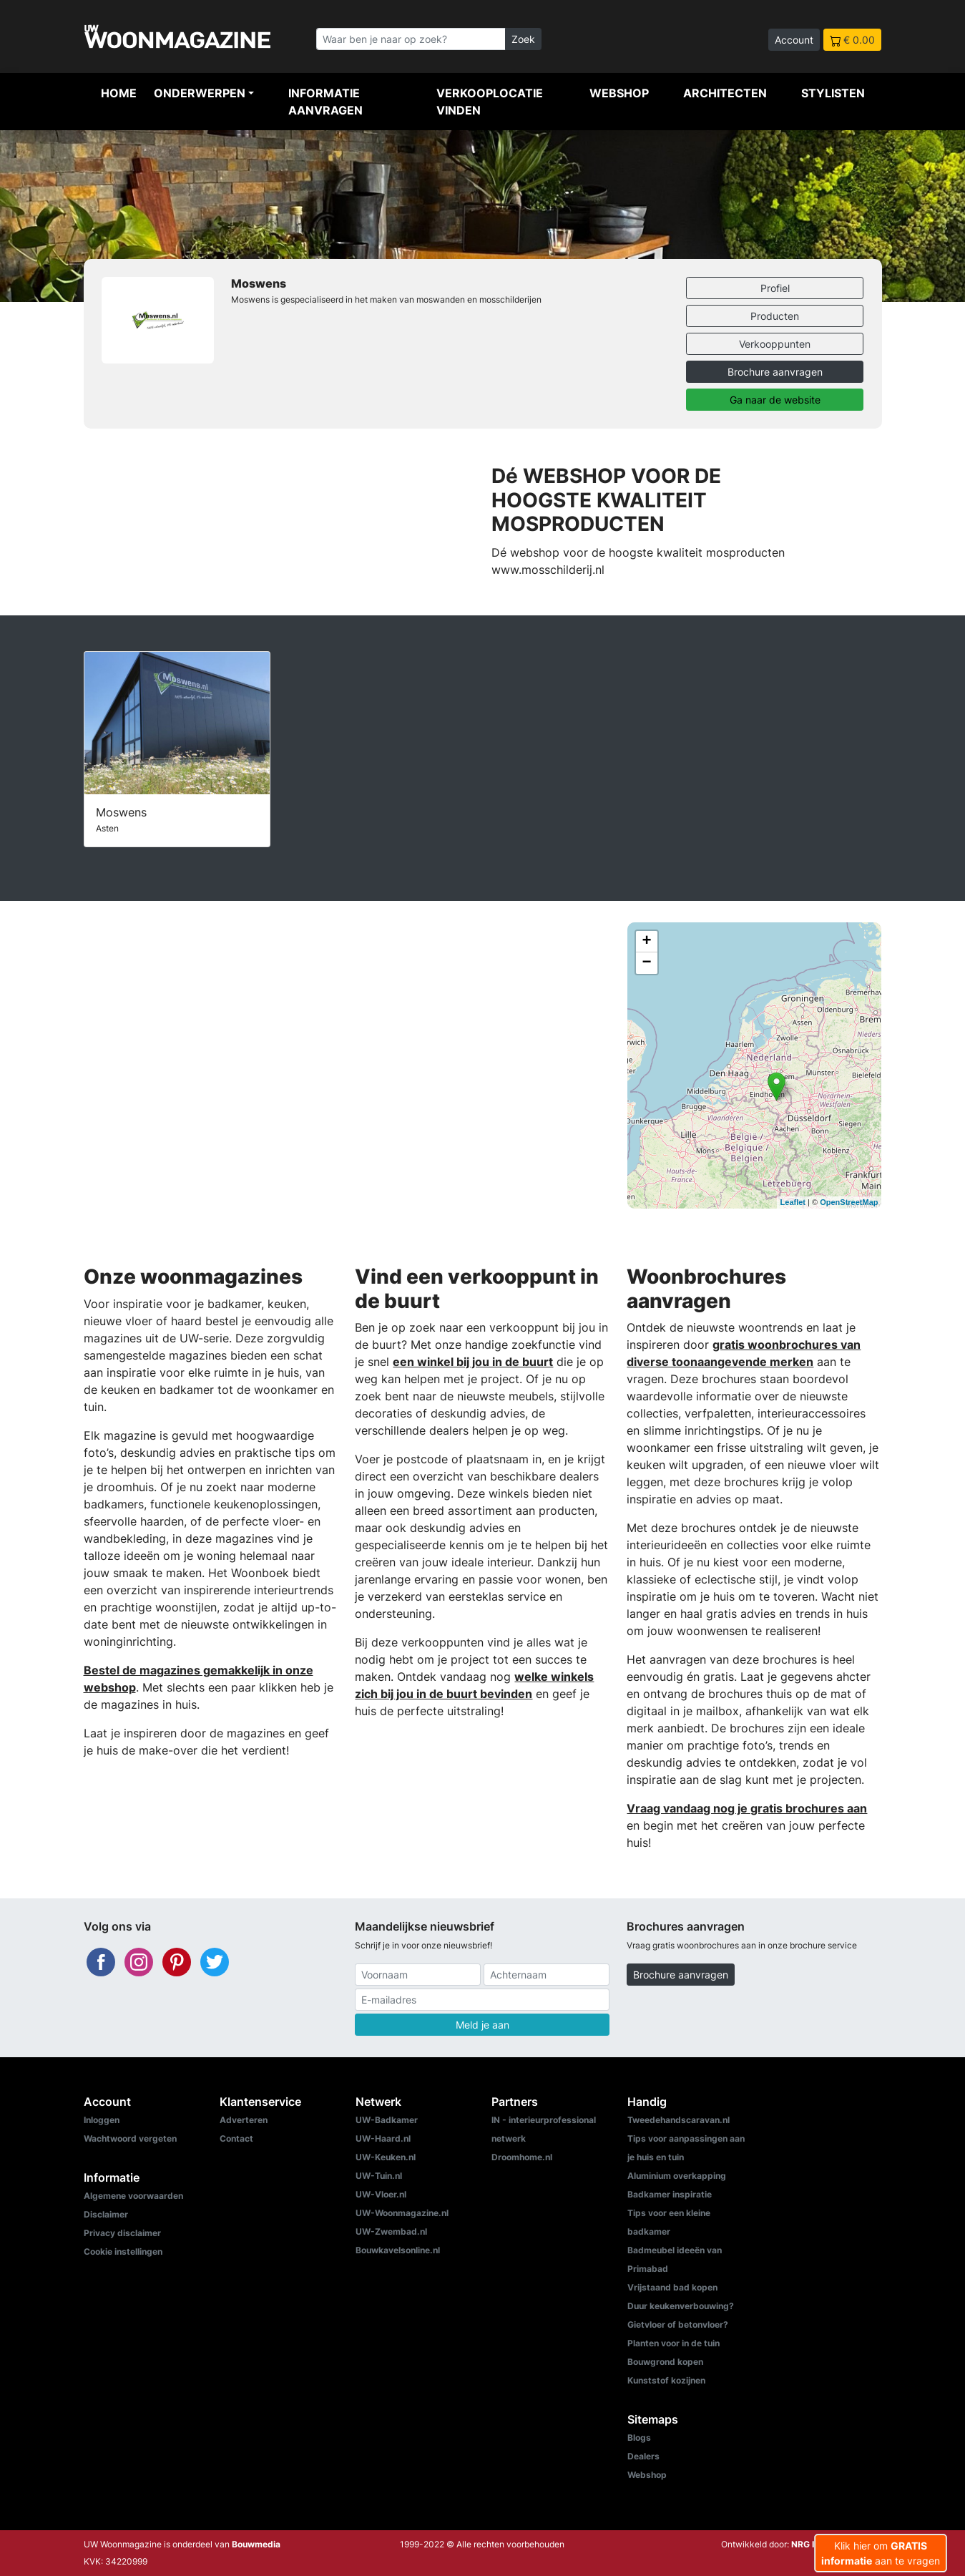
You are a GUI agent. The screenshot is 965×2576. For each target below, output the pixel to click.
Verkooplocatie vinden (489, 101)
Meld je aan (482, 2025)
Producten (774, 316)
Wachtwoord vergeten (130, 2138)
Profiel (775, 288)
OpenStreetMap (849, 1202)
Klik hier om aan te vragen (880, 2553)
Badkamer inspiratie (669, 2194)
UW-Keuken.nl (386, 2157)
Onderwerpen (199, 93)
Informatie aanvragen (325, 101)
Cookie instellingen (123, 2251)
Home (119, 93)
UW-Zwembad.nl (391, 2231)
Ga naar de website (775, 400)
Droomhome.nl (521, 2157)
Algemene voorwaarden (133, 2195)
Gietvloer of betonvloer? (677, 2324)
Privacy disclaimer (122, 2233)
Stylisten (833, 93)
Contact (236, 2138)
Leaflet (792, 1202)
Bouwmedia (256, 2544)
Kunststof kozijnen (666, 2380)
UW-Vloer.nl (381, 2194)
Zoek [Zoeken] (523, 39)
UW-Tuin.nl (379, 2175)
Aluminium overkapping (676, 2175)
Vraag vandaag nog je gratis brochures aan (747, 1808)
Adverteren (244, 2119)
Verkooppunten (774, 344)
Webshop (619, 93)
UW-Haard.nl (383, 2138)
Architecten (725, 93)
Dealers (643, 2456)
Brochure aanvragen (775, 372)
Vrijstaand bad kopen (672, 2287)
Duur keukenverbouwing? (680, 2306)
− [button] (646, 963)
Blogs (639, 2437)
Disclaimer (106, 2214)
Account (794, 40)
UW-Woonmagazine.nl (402, 2212)
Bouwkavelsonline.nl (398, 2250)
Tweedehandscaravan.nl (678, 2119)
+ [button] (646, 941)
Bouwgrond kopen (665, 2361)
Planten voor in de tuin (673, 2343)
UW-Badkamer (387, 2119)
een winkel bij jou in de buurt (473, 1362)
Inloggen (101, 2119)
